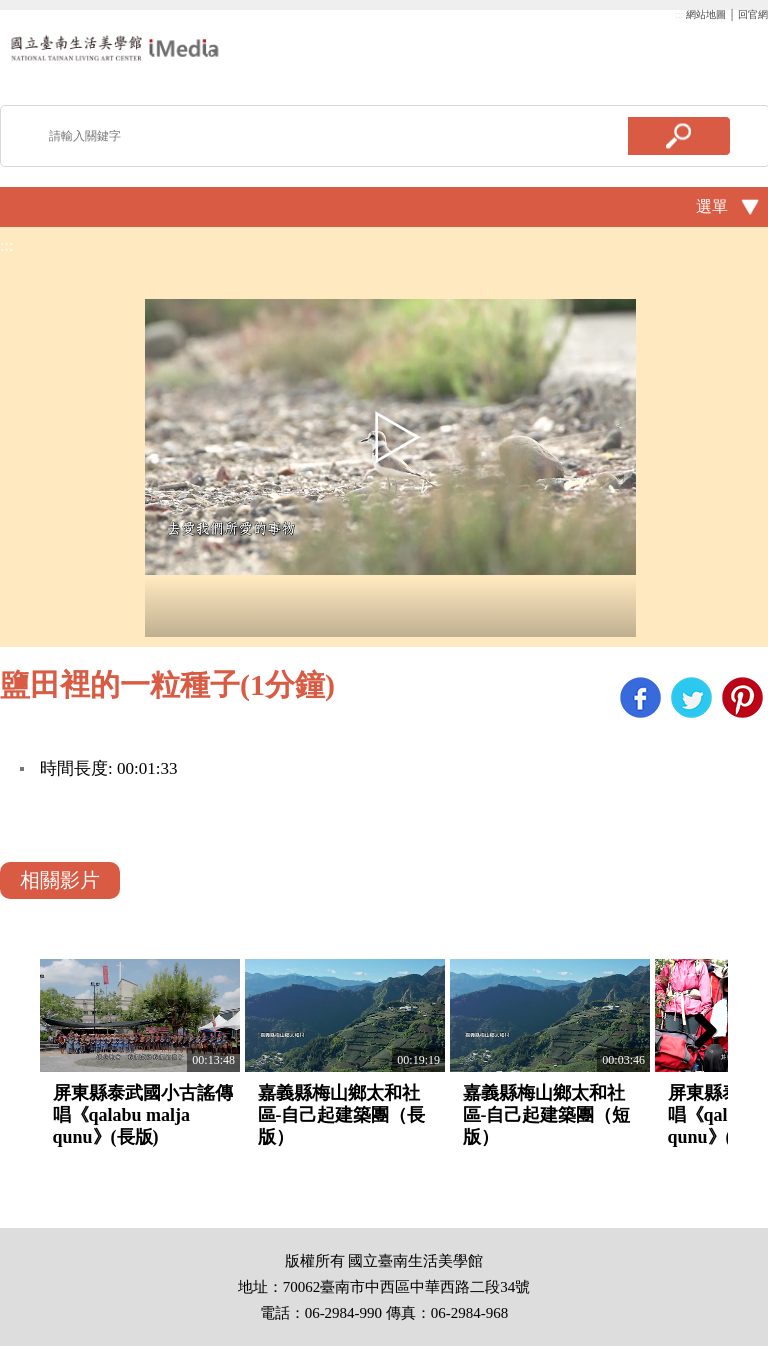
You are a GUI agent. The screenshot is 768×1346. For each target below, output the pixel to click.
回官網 (753, 14)
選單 (712, 206)
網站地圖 (706, 14)
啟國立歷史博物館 (115, 47)
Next (698, 1030)
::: (679, 14)
